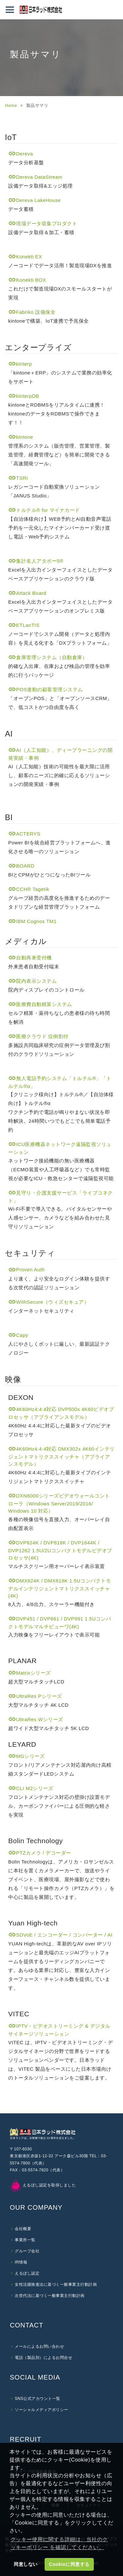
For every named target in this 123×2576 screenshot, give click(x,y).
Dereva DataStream (35, 177)
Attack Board (27, 593)
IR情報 (21, 2262)
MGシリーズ (26, 1756)
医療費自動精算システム (40, 1004)
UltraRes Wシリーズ (35, 1719)
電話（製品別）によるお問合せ (43, 2357)
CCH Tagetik (28, 889)
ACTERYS (24, 833)
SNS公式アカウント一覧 (37, 2398)
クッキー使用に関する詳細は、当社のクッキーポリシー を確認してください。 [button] (59, 2543)
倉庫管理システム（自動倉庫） (47, 657)
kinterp (20, 364)
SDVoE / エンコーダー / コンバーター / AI (60, 1935)
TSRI (18, 478)
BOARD (21, 866)
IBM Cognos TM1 (32, 921)
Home (11, 105)
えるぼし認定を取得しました (43, 2185)
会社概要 (23, 2228)
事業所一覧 (25, 2240)
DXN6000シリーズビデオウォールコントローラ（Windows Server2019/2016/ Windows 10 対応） (59, 1503)
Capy (18, 1335)
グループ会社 (27, 2251)
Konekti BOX (27, 280)
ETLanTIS (24, 625)
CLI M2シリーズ (30, 1788)
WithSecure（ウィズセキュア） (48, 1302)
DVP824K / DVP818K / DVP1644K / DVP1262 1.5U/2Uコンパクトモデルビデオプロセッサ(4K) (60, 1550)
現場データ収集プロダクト (42, 223)
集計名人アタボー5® (35, 561)
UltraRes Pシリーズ (35, 1696)
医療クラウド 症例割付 (38, 1036)
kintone (20, 437)
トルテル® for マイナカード (44, 510)
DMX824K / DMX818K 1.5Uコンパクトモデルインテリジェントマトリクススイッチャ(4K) (59, 1588)
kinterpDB (23, 396)
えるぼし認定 (27, 2273)
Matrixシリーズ (29, 1673)
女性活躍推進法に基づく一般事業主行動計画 (56, 2284)
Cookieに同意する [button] (69, 2564)
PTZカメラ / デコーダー (39, 1853)
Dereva (20, 153)
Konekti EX (25, 256)
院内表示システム (32, 981)
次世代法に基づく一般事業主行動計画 (50, 2295)
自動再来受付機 (30, 957)
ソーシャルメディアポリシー (41, 2409)
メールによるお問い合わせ (39, 2346)
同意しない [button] (26, 2564)
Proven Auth (26, 1269)
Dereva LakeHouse (34, 200)
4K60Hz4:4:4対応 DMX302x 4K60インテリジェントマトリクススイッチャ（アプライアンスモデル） (61, 1456)
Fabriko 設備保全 (31, 312)
